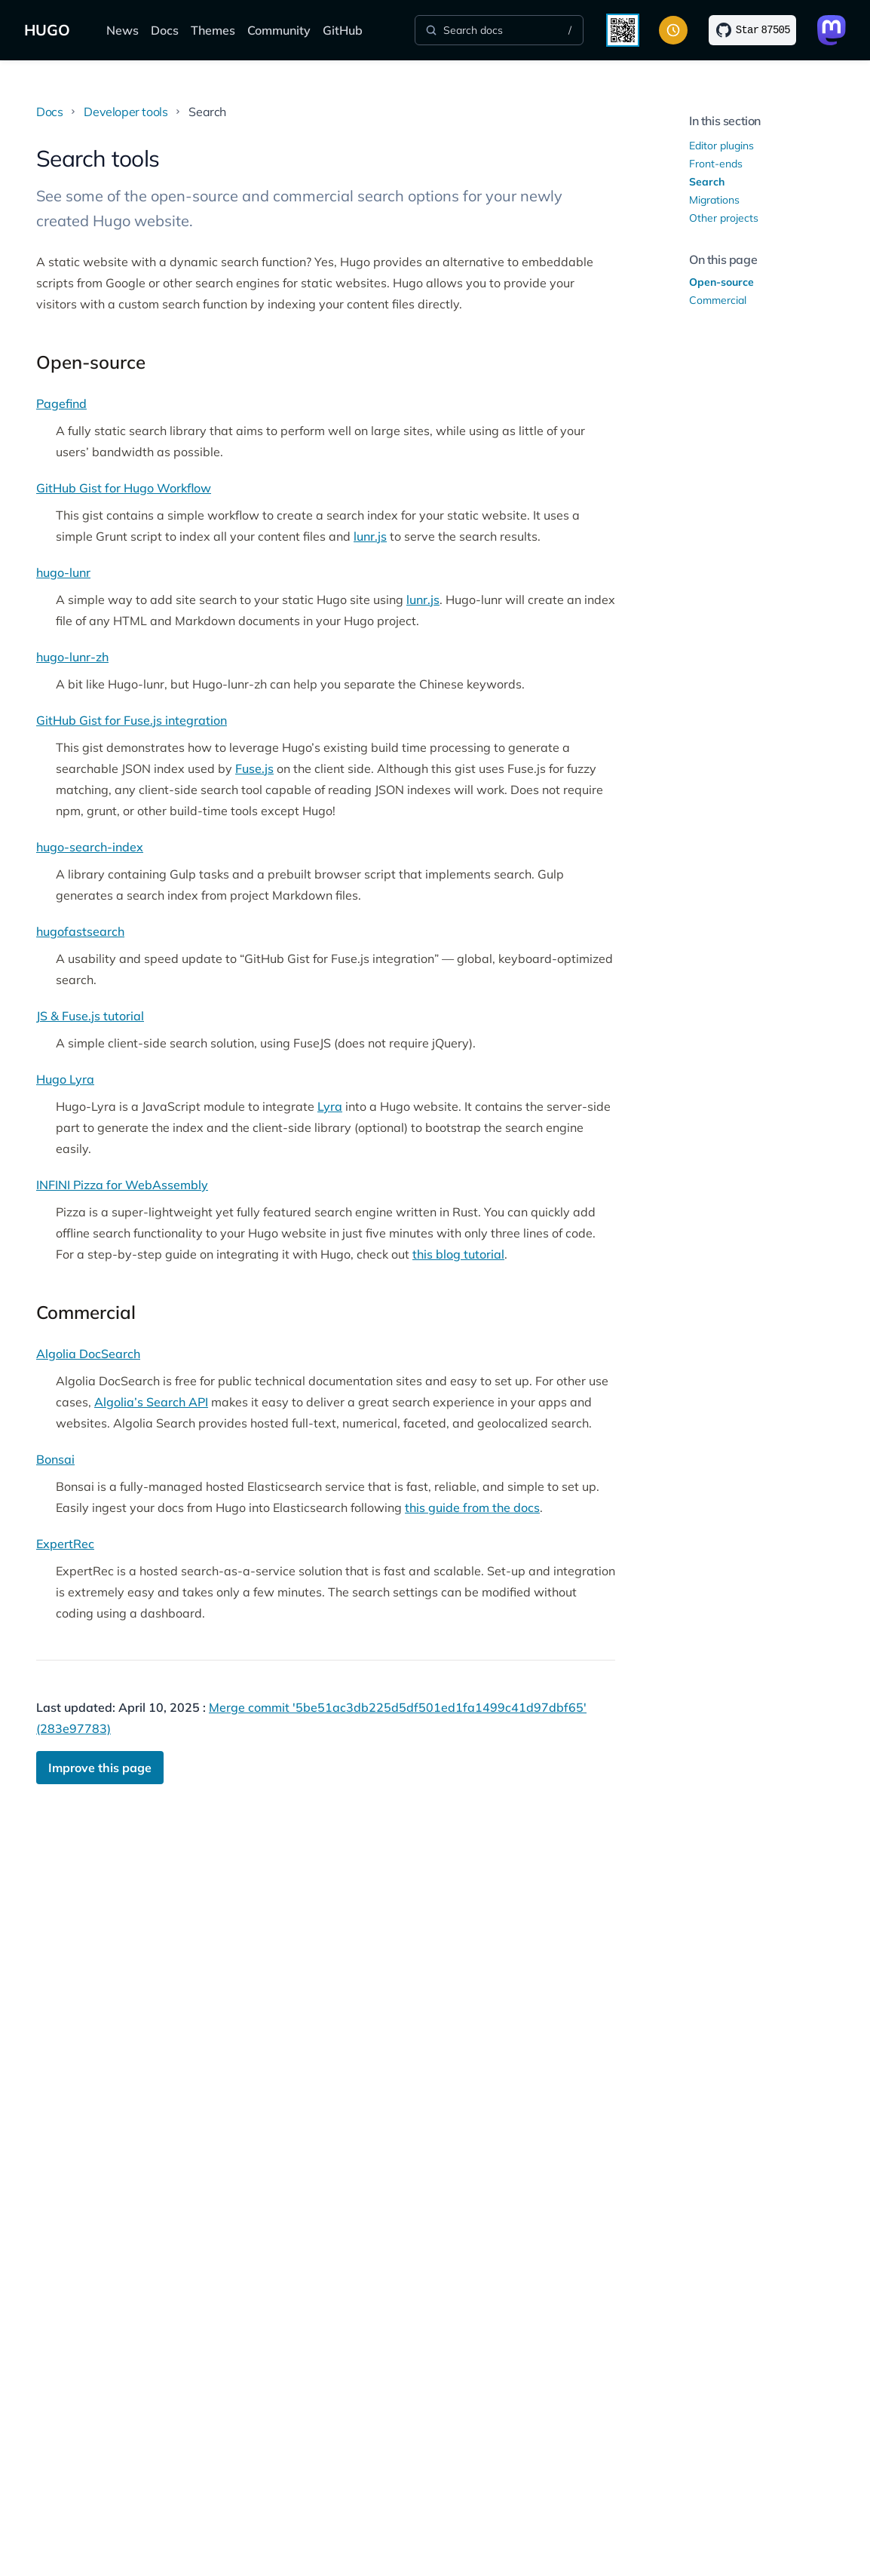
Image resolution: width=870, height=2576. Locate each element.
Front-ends (716, 163)
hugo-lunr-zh (72, 656)
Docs (165, 30)
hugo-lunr (63, 572)
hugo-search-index (89, 846)
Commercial (717, 300)
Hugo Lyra (65, 1079)
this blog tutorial (458, 1254)
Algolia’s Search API (151, 1401)
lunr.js (370, 536)
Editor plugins (721, 145)
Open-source (721, 282)
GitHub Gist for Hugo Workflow (123, 487)
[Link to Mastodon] (831, 30)
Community (279, 30)
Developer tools (125, 111)
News (122, 30)
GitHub (343, 30)
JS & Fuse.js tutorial (90, 1015)
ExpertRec (65, 1543)
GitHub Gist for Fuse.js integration (131, 720)
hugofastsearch (80, 931)
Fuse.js (254, 768)
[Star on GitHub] (752, 30)
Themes (213, 30)
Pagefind (61, 403)
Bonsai (55, 1459)
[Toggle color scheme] (673, 30)
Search (706, 182)
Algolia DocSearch (88, 1353)
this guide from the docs (472, 1507)
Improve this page (100, 1767)
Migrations (714, 200)
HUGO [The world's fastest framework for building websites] (47, 29)
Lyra (329, 1106)
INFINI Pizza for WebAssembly (122, 1184)
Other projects (723, 218)
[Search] (499, 30)
